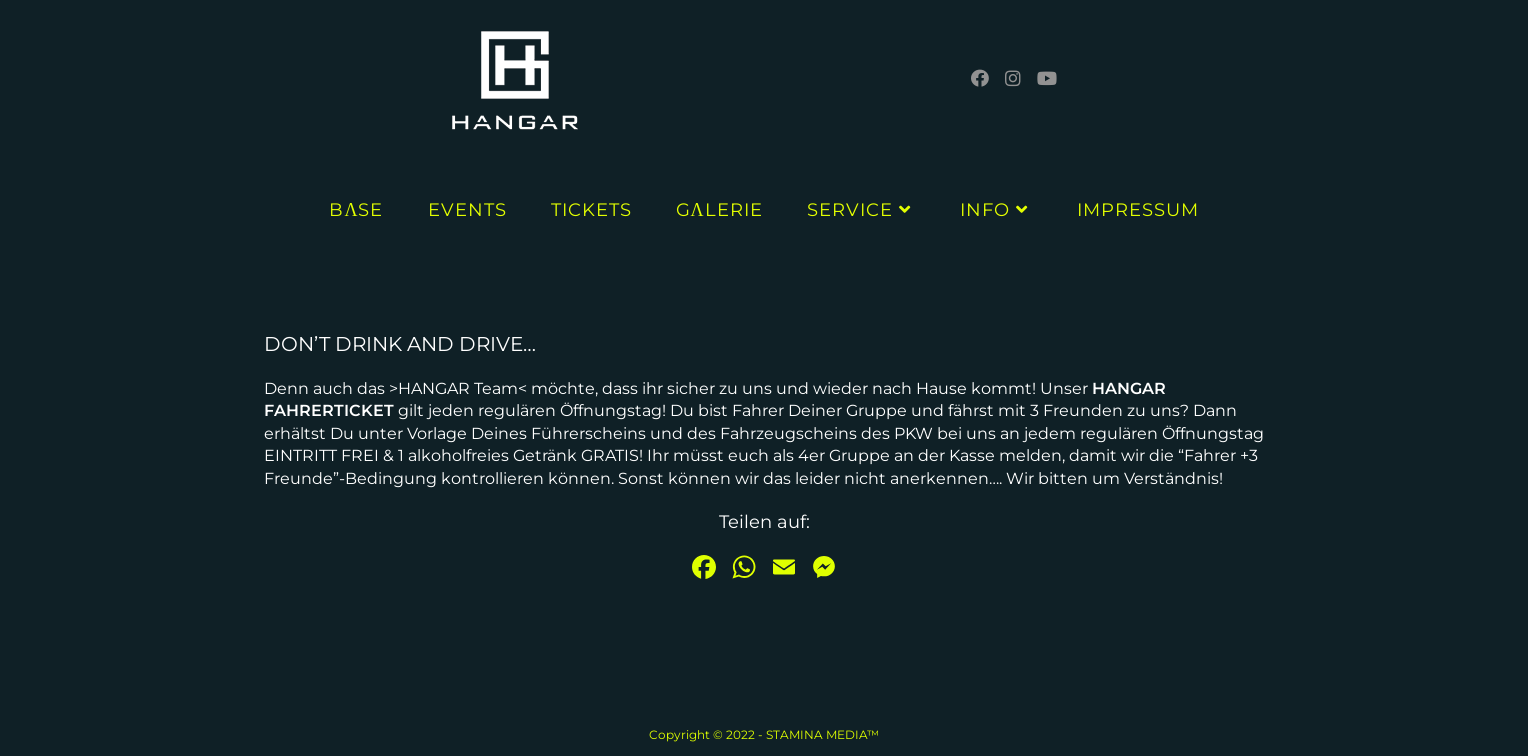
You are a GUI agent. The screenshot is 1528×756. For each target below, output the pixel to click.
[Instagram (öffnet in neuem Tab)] (1013, 78)
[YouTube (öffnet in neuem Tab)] (1047, 78)
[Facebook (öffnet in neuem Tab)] (980, 78)
